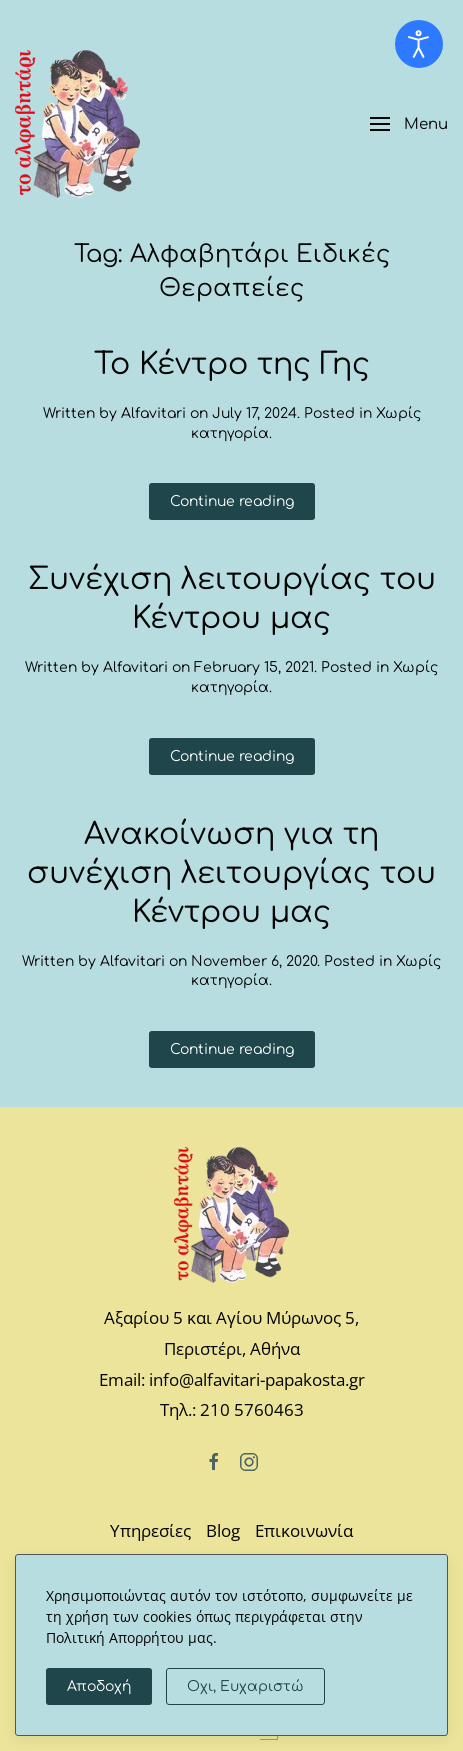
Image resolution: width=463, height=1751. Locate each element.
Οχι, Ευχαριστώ (245, 1686)
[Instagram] (249, 1460)
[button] (409, 124)
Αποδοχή (99, 1686)
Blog (223, 1530)
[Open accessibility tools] (419, 44)
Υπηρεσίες (150, 1530)
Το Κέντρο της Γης (232, 364)
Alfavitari (153, 413)
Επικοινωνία (304, 1530)
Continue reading (232, 501)
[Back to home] (77, 124)
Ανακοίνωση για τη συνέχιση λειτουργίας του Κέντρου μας (231, 873)
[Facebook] (214, 1460)
